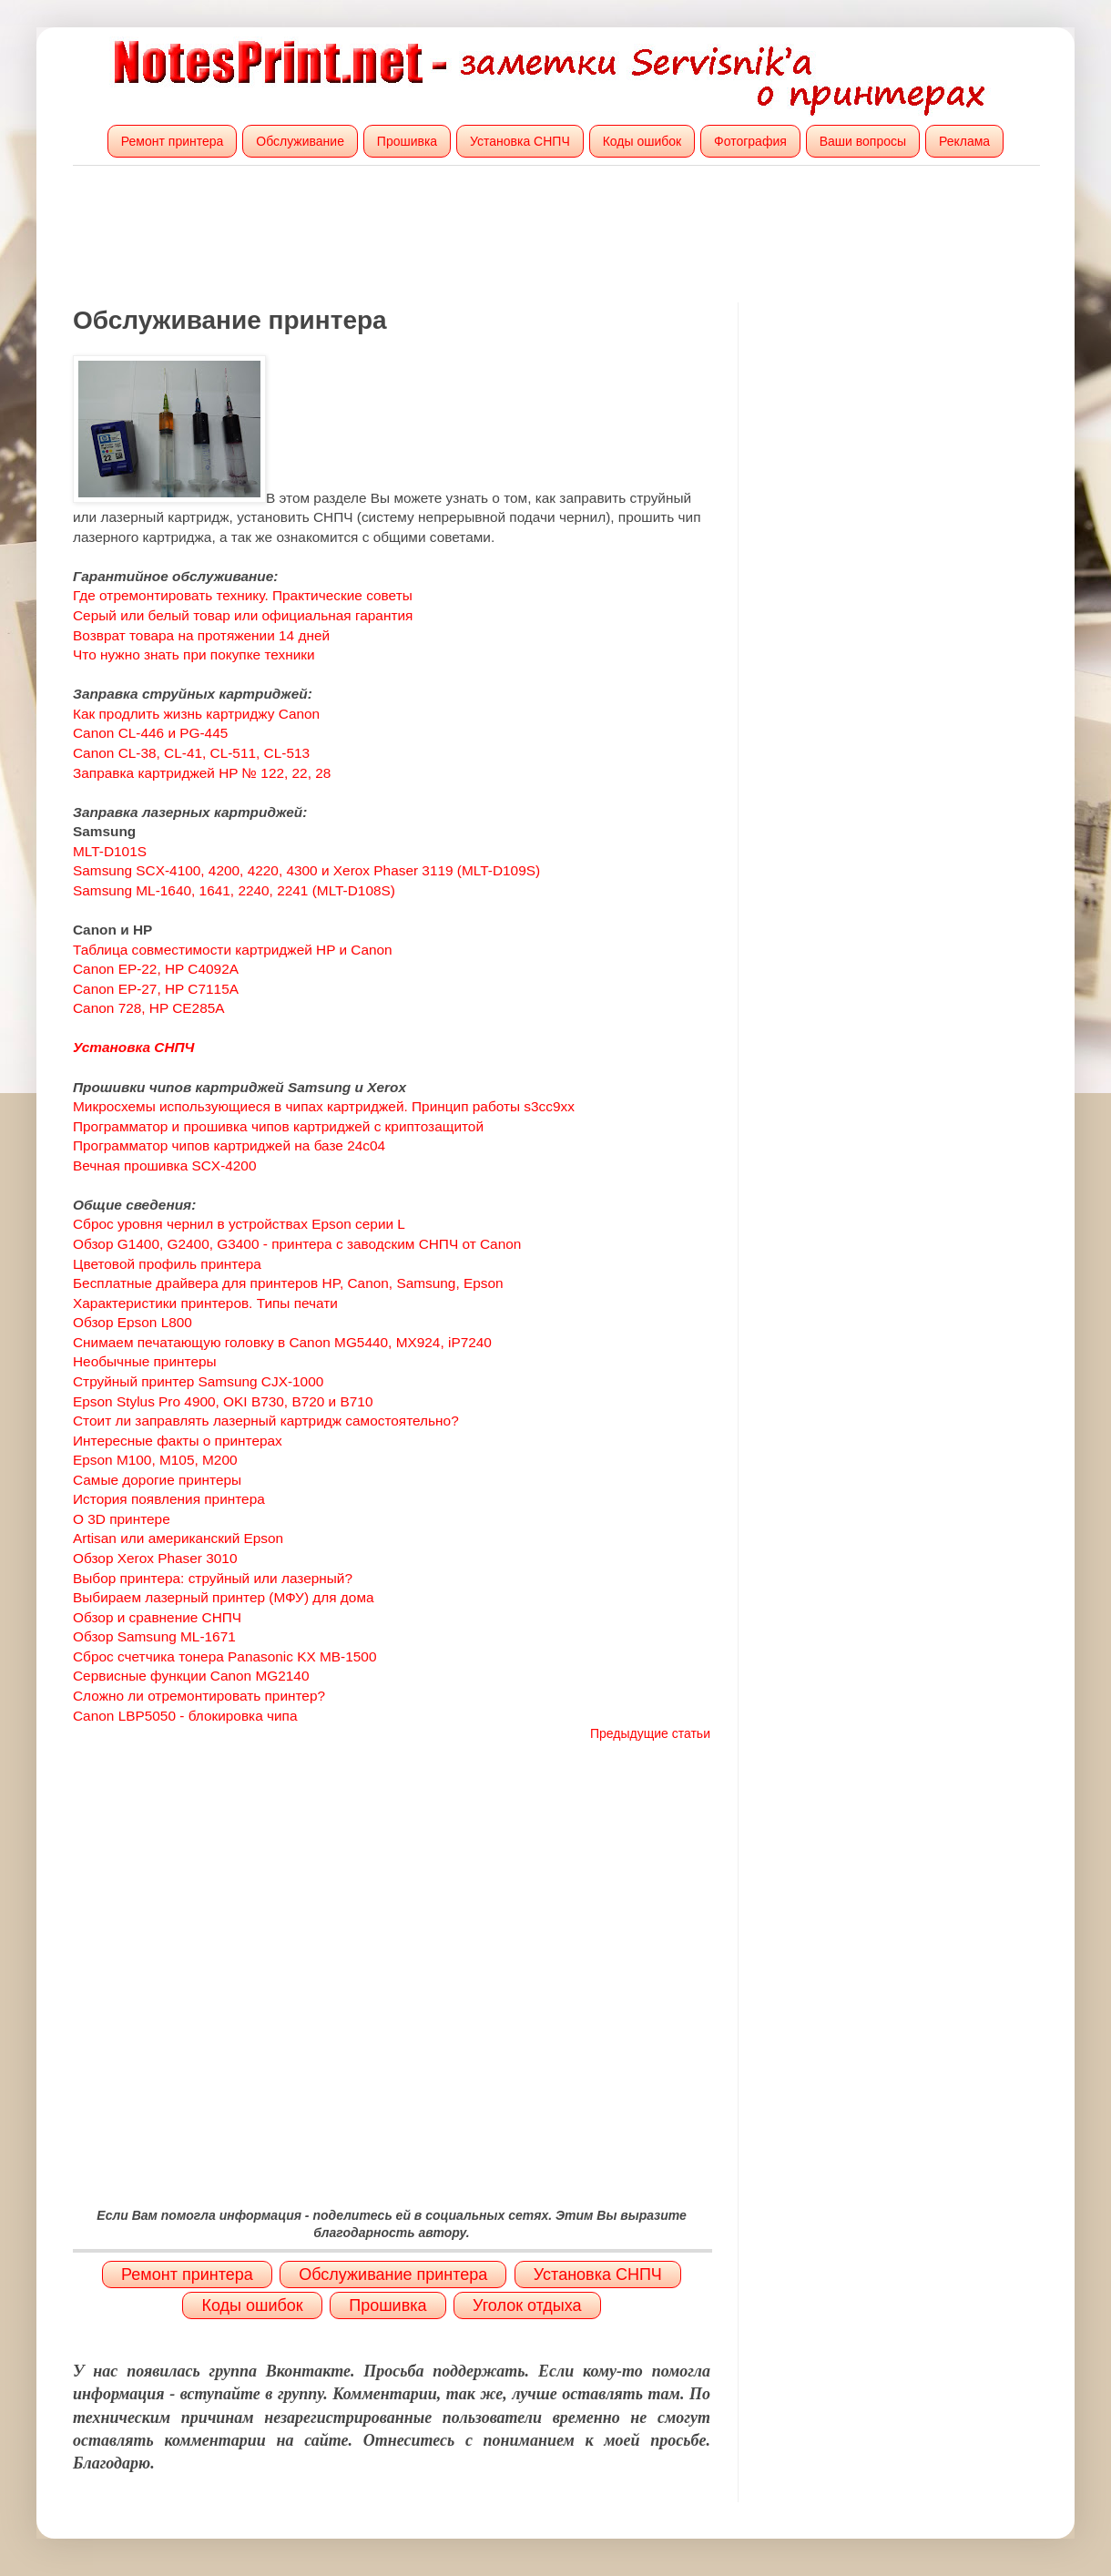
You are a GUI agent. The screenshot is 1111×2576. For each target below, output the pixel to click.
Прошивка (407, 141)
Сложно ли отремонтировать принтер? (199, 1695)
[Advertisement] (555, 234)
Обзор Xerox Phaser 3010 (155, 1558)
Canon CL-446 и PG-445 (150, 733)
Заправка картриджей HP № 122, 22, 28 (202, 773)
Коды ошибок (642, 141)
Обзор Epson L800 (132, 1322)
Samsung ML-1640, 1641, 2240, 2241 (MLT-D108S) (234, 890)
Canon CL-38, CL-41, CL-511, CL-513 (191, 753)
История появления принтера (169, 1499)
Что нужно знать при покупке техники (194, 654)
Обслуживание (300, 141)
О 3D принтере (121, 1519)
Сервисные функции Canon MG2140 (191, 1675)
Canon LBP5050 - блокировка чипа (185, 1715)
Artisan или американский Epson (178, 1538)
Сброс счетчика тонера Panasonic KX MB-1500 (224, 1656)
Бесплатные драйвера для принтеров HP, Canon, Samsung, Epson (288, 1283)
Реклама (964, 141)
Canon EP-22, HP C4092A (157, 968)
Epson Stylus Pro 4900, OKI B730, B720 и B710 (222, 1401)
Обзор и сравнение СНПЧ (157, 1617)
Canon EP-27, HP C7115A (156, 989)
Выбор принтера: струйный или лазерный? (212, 1578)
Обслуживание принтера (393, 2274)
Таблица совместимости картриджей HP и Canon (232, 949)
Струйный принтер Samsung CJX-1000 (198, 1381)
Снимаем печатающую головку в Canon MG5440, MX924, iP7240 (282, 1342)
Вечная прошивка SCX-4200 (165, 1165)
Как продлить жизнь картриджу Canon (196, 713)
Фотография (750, 141)
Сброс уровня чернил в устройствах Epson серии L (239, 1224)
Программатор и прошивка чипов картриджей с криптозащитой (278, 1126)
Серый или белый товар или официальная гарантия (243, 615)
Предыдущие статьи (650, 1733)
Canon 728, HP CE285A (149, 1008)
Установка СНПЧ (520, 141)
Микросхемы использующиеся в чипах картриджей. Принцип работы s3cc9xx (324, 1106)
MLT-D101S (110, 851)
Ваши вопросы (863, 141)
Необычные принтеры (145, 1361)
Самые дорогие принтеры (157, 1479)
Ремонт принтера (172, 141)
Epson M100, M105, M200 (155, 1459)
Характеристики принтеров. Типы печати (205, 1303)
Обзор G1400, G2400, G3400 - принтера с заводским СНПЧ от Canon (297, 1244)
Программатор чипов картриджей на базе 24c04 (229, 1145)
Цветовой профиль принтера (167, 1264)
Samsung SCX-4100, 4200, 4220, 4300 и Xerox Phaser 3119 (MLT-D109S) (306, 870)
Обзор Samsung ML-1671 (154, 1636)
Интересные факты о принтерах (177, 1440)
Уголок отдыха (527, 2305)
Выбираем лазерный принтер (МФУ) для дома (223, 1597)
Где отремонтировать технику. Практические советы (243, 595)
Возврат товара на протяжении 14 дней (201, 635)
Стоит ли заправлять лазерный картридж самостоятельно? (266, 1420)
